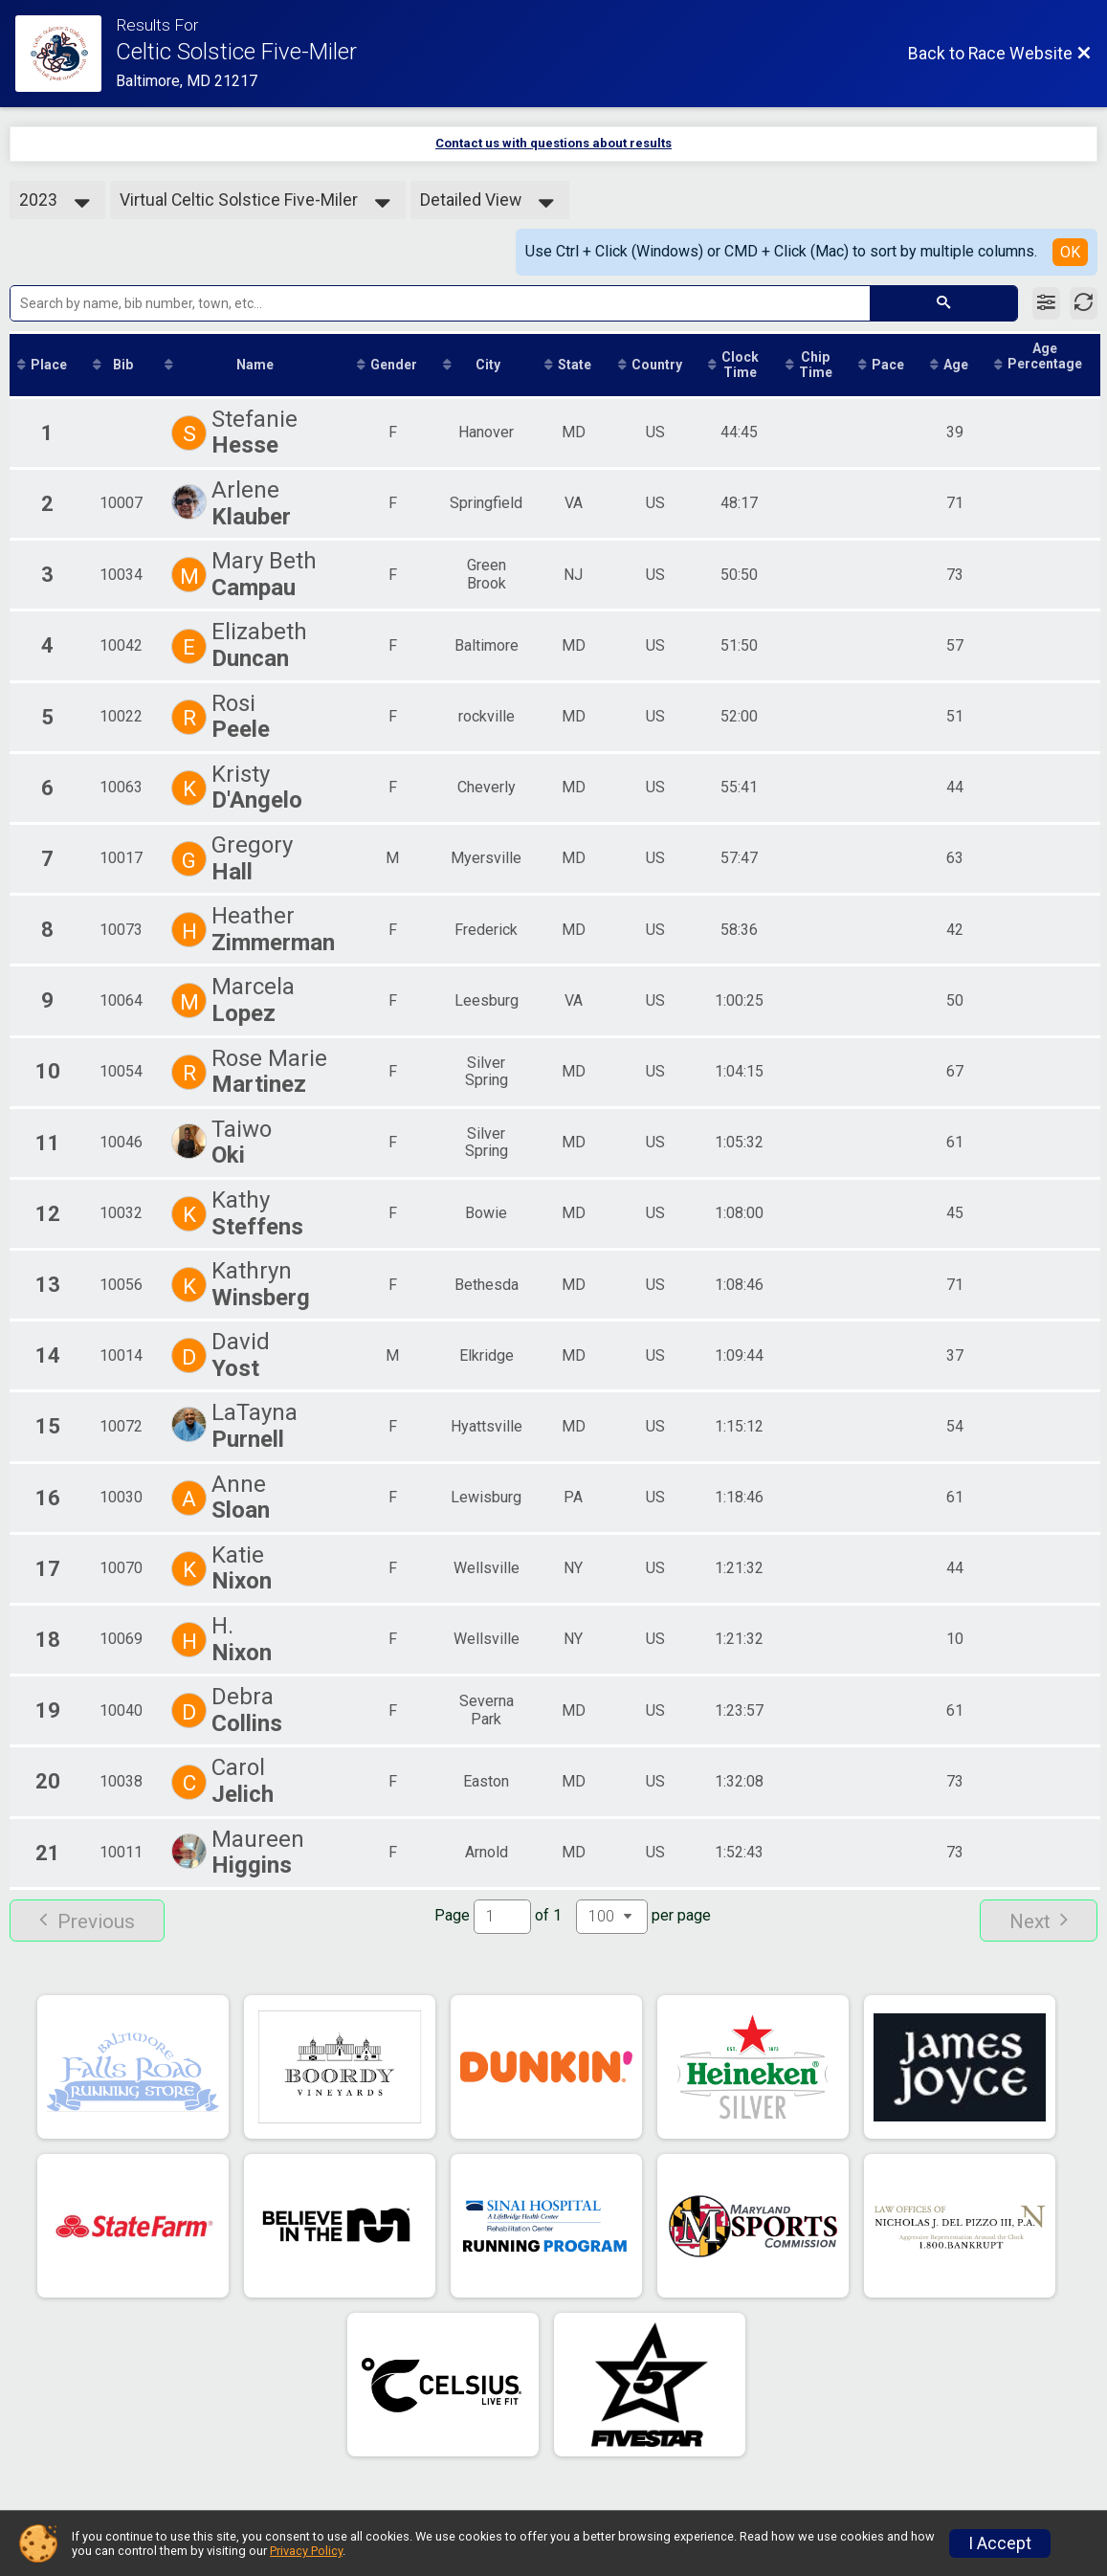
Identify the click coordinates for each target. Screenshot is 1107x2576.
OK (1070, 252)
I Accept (999, 2543)
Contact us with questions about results (553, 143)
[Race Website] (65, 53)
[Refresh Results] (1083, 303)
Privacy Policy (306, 2550)
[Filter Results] (1046, 303)
